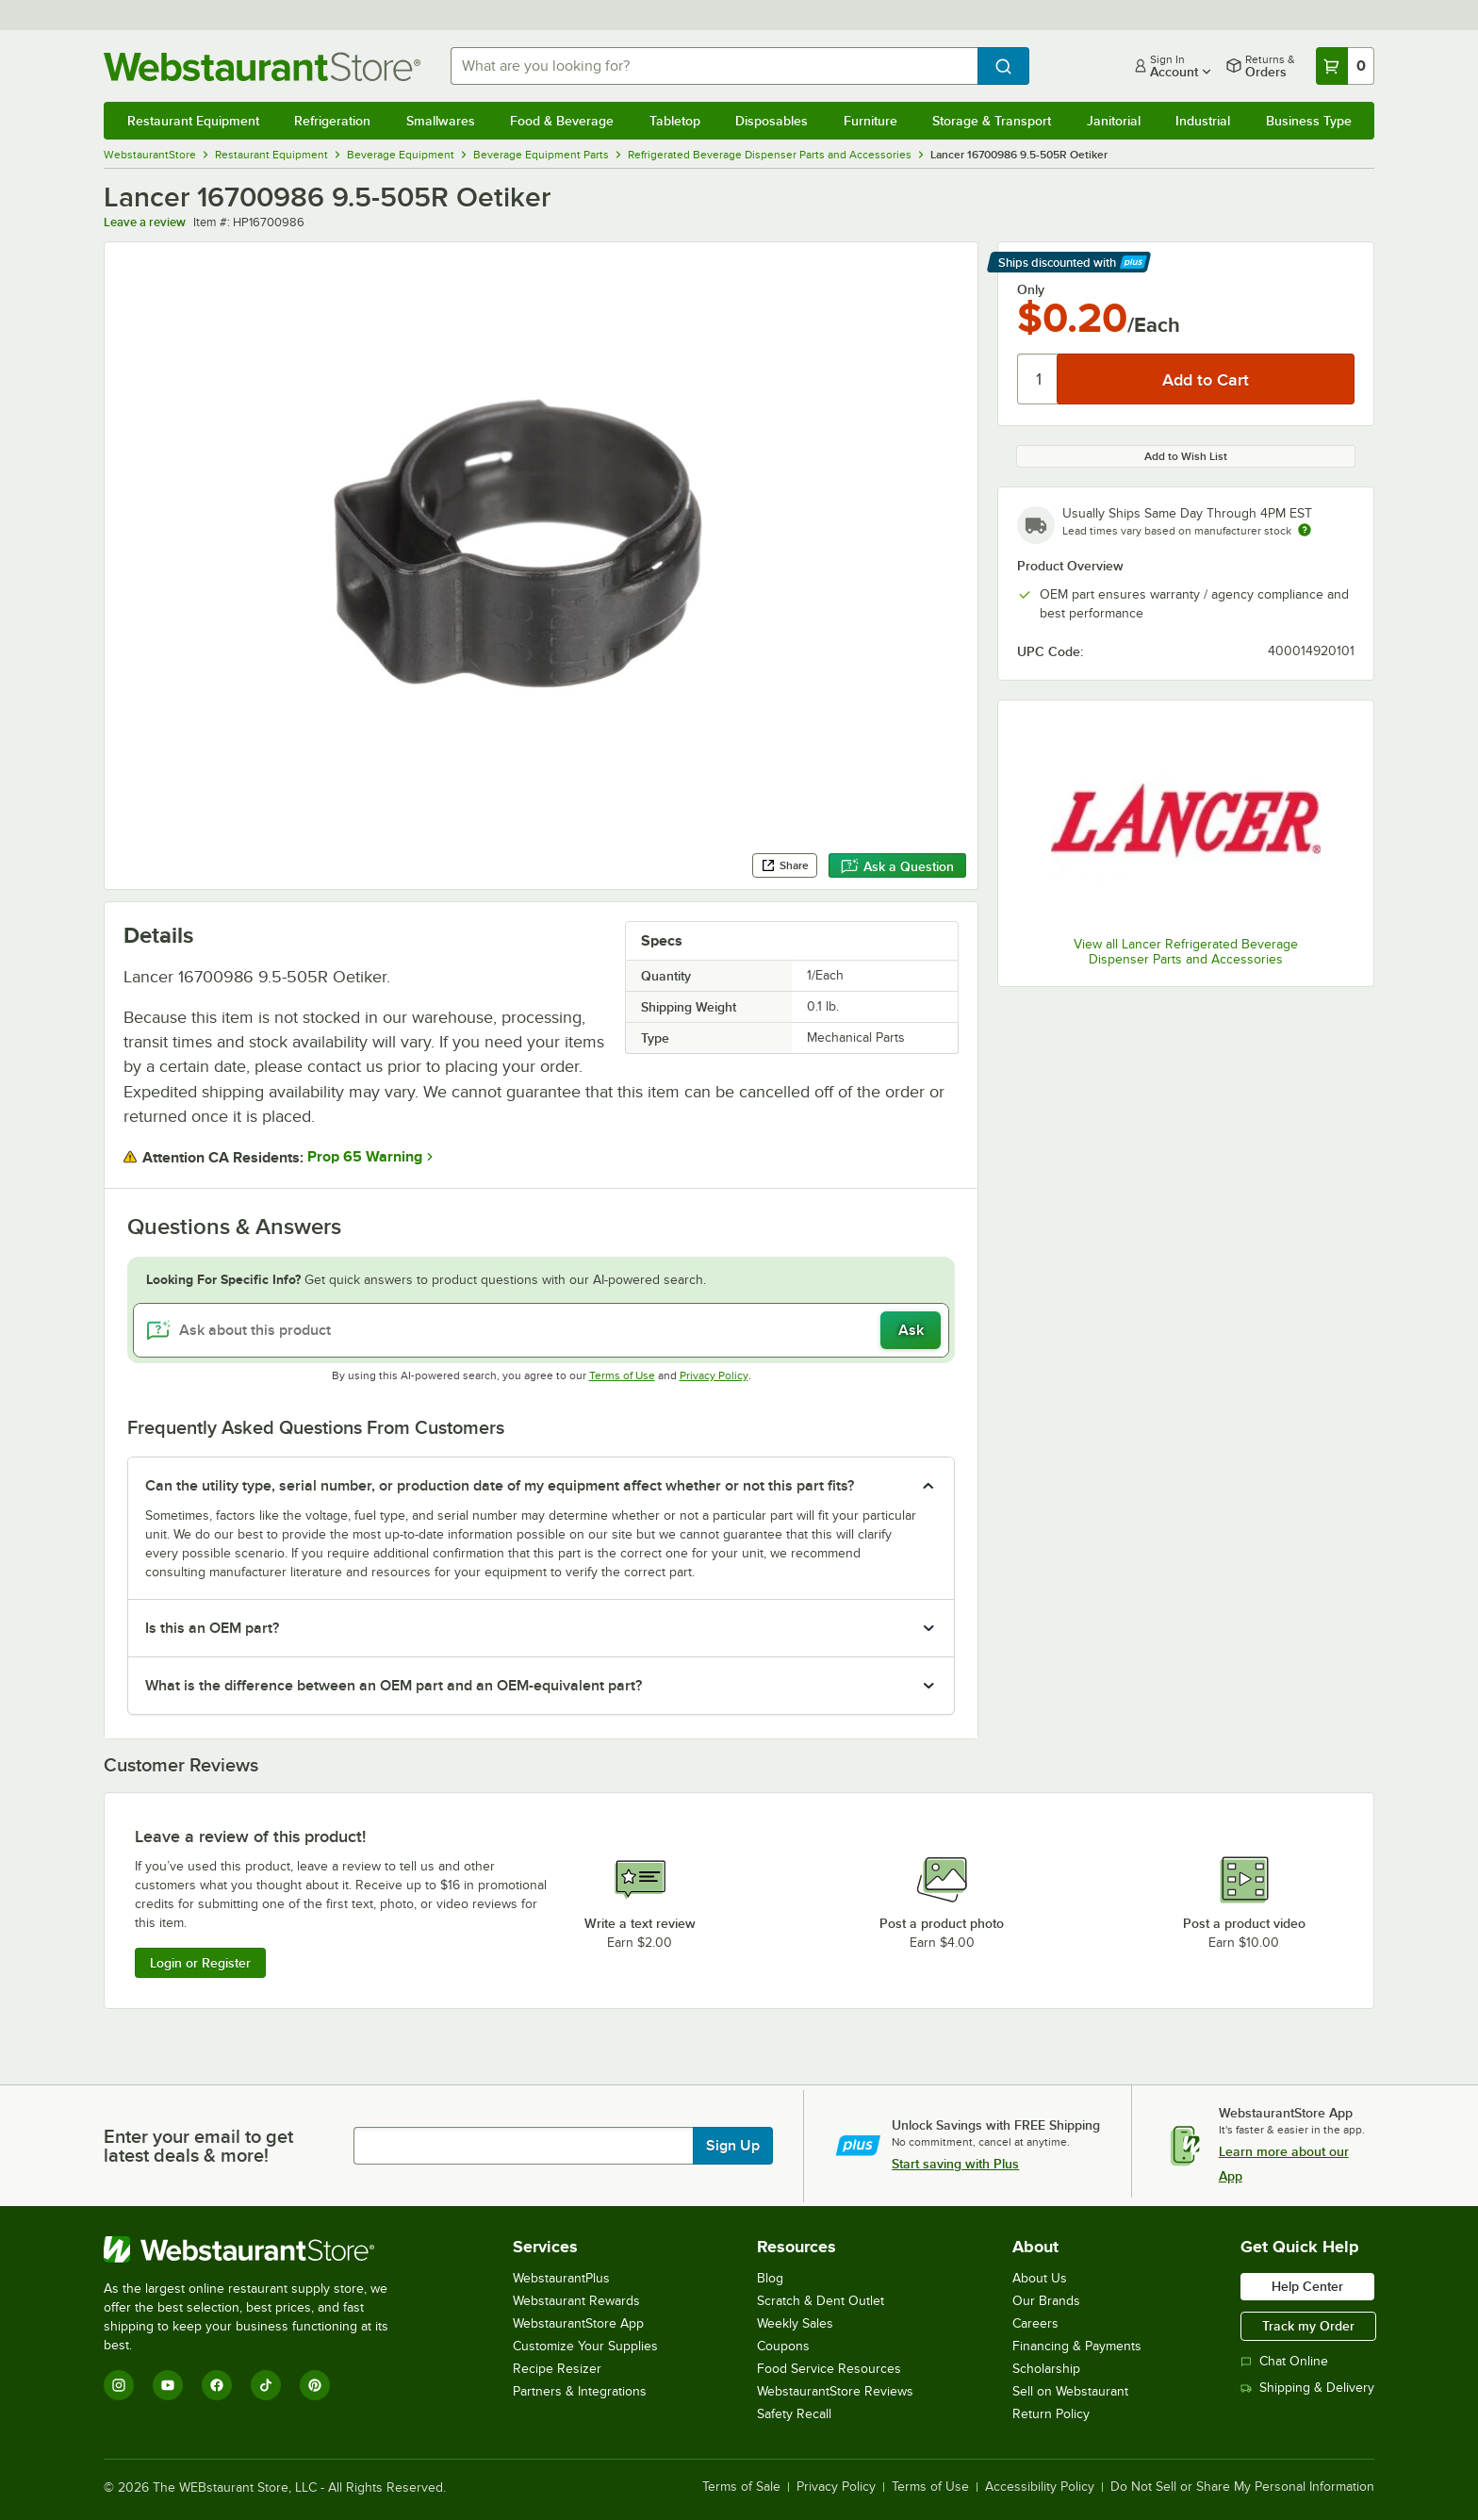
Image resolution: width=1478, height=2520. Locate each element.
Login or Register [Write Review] (200, 1962)
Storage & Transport (991, 120)
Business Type (1309, 120)
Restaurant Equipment (193, 120)
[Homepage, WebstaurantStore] (262, 66)
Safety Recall (794, 2414)
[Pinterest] (315, 2385)
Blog (770, 2278)
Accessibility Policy (1039, 2487)
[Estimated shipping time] (1304, 529)
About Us (1039, 2278)
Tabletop (674, 120)
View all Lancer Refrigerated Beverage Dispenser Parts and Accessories (1186, 951)
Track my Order (1308, 2325)
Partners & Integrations (580, 2391)
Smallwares (440, 120)
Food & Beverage (562, 120)
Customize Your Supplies (585, 2346)
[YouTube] (168, 2385)
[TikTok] (266, 2385)
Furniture (870, 120)
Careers (1035, 2323)
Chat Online (1284, 2361)
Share (785, 865)
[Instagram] (119, 2385)
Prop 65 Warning (364, 1156)
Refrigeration (332, 120)
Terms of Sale (741, 2487)
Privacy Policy (714, 1375)
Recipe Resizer (557, 2369)
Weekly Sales (795, 2323)
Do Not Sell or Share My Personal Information (1242, 2487)
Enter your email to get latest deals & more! (198, 2146)
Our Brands (1046, 2301)
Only (1030, 289)
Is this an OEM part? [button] (212, 1628)
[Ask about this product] (541, 1330)
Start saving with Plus (955, 2163)
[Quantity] (1038, 379)
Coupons (783, 2346)
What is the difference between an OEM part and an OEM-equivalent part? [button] (393, 1685)
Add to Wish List (1185, 456)
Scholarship (1046, 2369)
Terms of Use (622, 1375)
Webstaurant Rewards (576, 2301)
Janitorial (1114, 120)
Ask (911, 1330)
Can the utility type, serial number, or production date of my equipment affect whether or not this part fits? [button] (499, 1485)
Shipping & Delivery (1307, 2387)
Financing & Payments (1076, 2346)
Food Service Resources (829, 2369)
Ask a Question (897, 866)
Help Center (1307, 2286)
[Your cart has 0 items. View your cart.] (1345, 66)
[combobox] (714, 66)
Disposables (771, 120)
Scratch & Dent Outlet (820, 2301)
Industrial (1202, 120)
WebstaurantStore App (578, 2323)
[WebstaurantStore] (259, 2249)
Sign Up (733, 2145)
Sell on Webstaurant (1070, 2391)
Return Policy (1051, 2414)
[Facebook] (217, 2385)
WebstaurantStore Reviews (835, 2391)
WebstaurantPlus (561, 2278)
